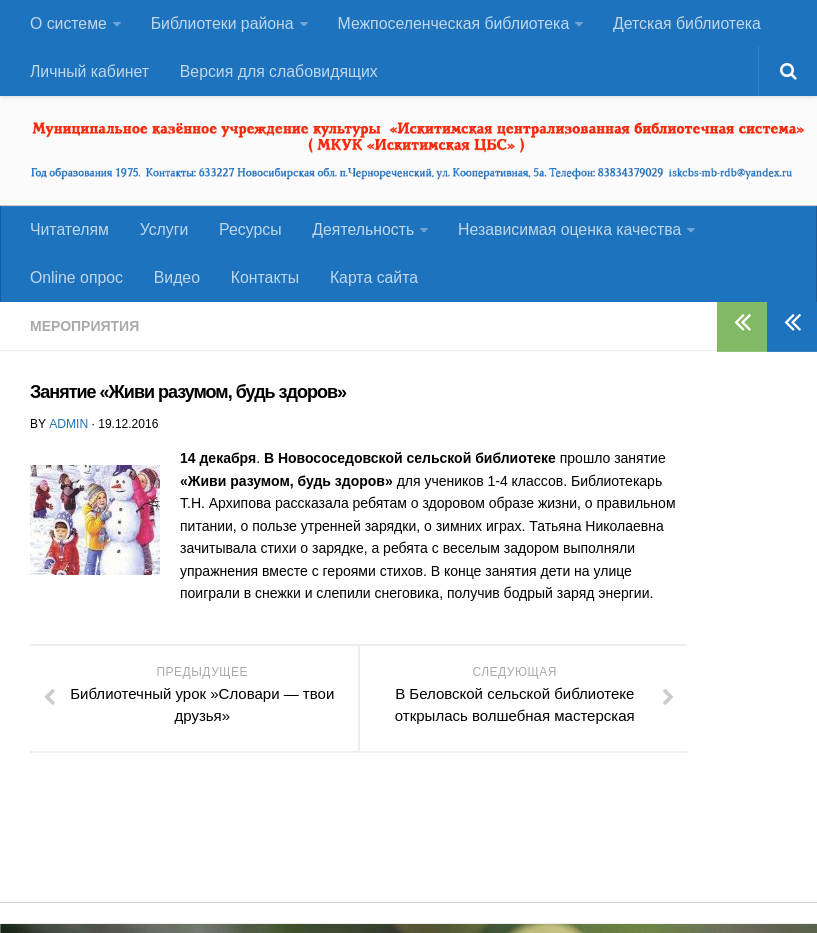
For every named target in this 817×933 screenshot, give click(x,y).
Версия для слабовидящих (277, 74)
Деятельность (356, 235)
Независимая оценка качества (563, 235)
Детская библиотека (685, 24)
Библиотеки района (221, 24)
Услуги (161, 235)
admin (67, 433)
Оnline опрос (76, 285)
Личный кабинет (89, 74)
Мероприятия (84, 335)
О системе (68, 24)
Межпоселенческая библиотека (452, 24)
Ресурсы (245, 235)
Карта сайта (367, 285)
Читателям (69, 235)
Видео (174, 285)
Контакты (260, 285)
